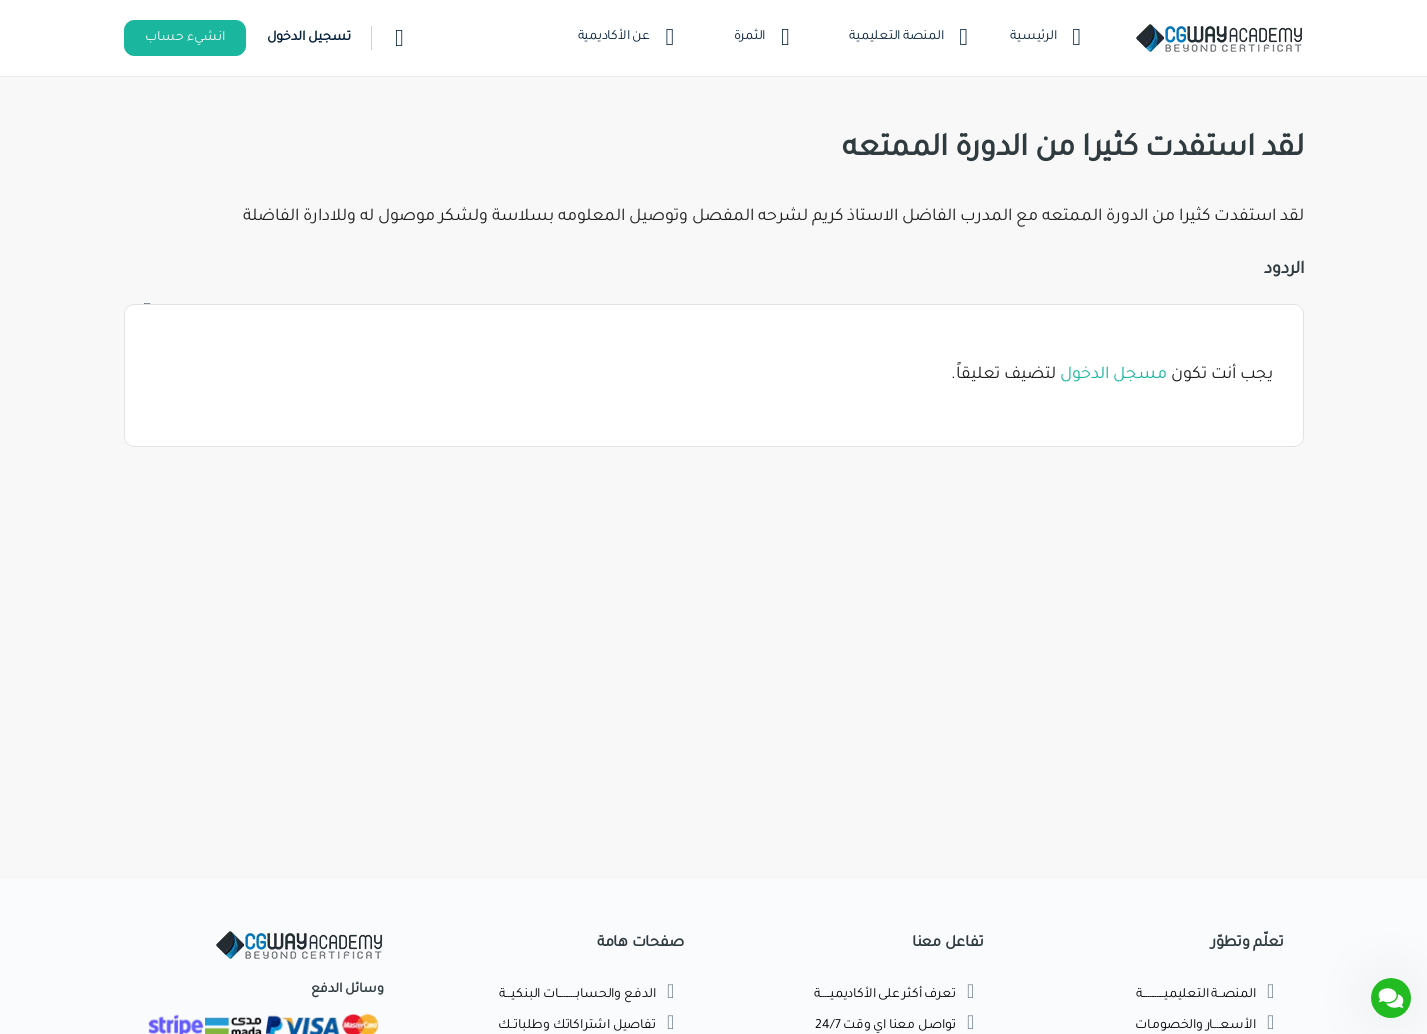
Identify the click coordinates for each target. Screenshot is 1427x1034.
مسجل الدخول (1113, 375)
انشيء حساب (185, 38)
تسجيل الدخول (309, 38)
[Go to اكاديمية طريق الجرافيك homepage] (1219, 40)
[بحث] (400, 38)
